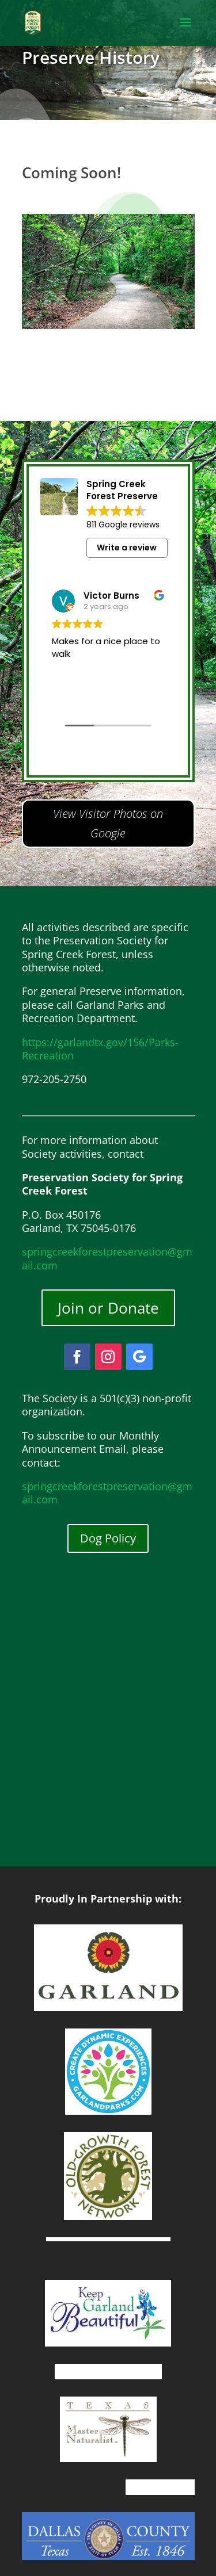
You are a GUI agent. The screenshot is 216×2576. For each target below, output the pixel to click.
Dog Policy (108, 1538)
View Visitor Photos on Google (108, 823)
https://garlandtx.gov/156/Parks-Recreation (100, 1048)
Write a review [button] (127, 547)
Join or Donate (108, 1307)
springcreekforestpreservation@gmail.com (107, 1258)
